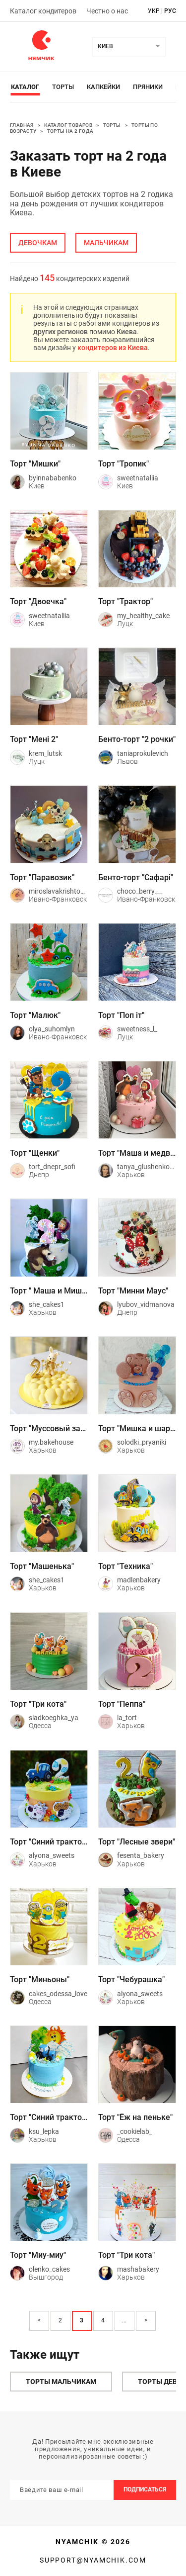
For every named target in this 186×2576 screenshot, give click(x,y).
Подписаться (145, 2489)
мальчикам (106, 243)
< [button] (39, 2320)
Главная (22, 125)
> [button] (145, 2320)
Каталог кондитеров (43, 11)
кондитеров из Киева (112, 348)
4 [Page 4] (103, 2320)
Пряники (148, 87)
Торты (63, 87)
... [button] (124, 2320)
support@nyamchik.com (93, 2560)
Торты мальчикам (61, 2382)
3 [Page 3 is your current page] (81, 2320)
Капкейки (103, 87)
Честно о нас (107, 11)
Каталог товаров (68, 125)
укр (154, 10)
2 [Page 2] (60, 2320)
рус (170, 10)
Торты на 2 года (70, 131)
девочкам (37, 243)
